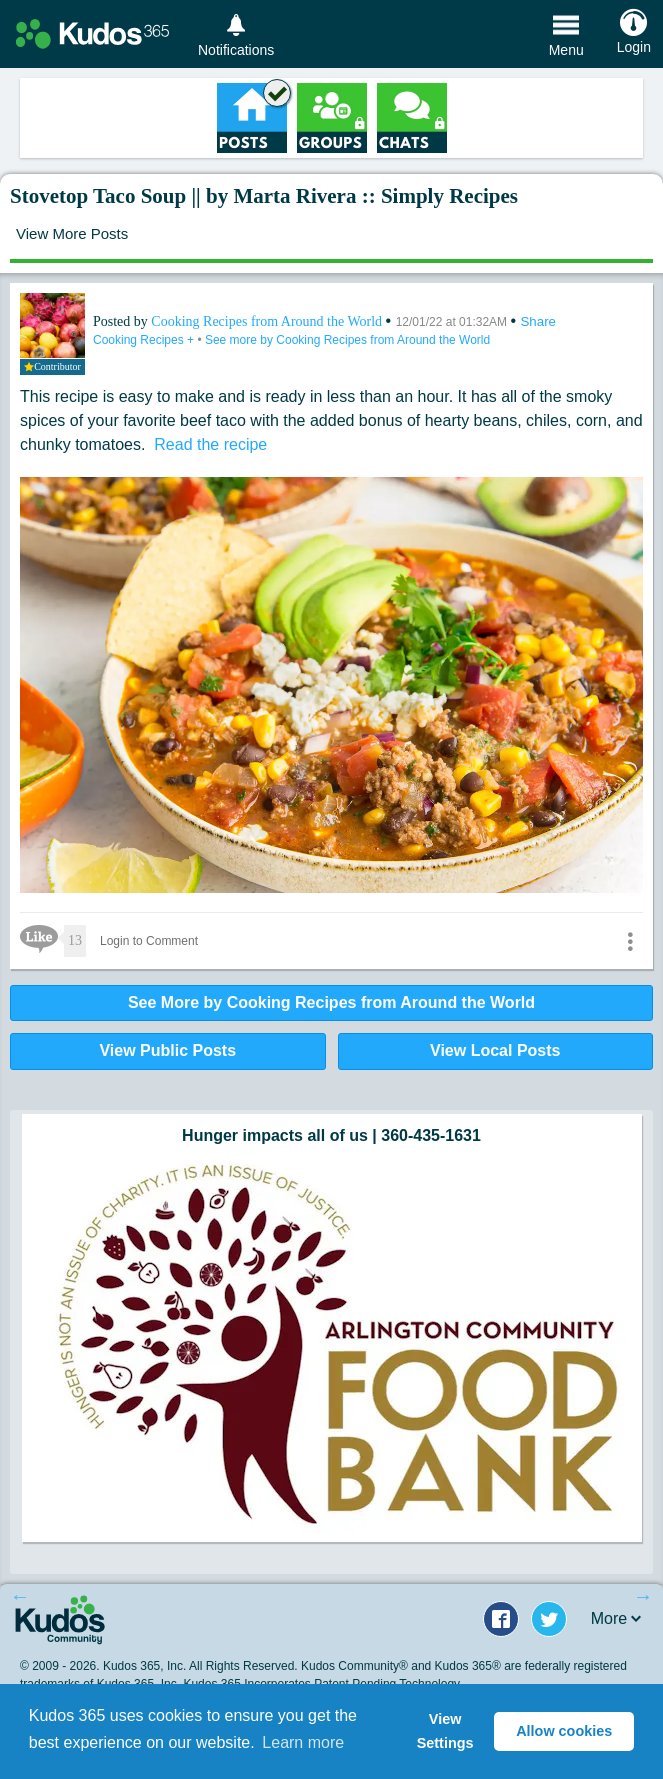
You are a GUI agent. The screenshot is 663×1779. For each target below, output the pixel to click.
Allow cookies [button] (564, 1731)
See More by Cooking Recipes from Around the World (331, 1002)
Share (538, 321)
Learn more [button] (303, 1742)
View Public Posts (167, 1050)
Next (643, 1596)
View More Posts (72, 233)
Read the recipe (206, 444)
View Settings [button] (445, 1731)
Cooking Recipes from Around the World (268, 321)
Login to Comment (149, 941)
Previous (20, 1596)
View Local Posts (495, 1050)
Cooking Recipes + (145, 340)
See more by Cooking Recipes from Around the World (347, 340)
